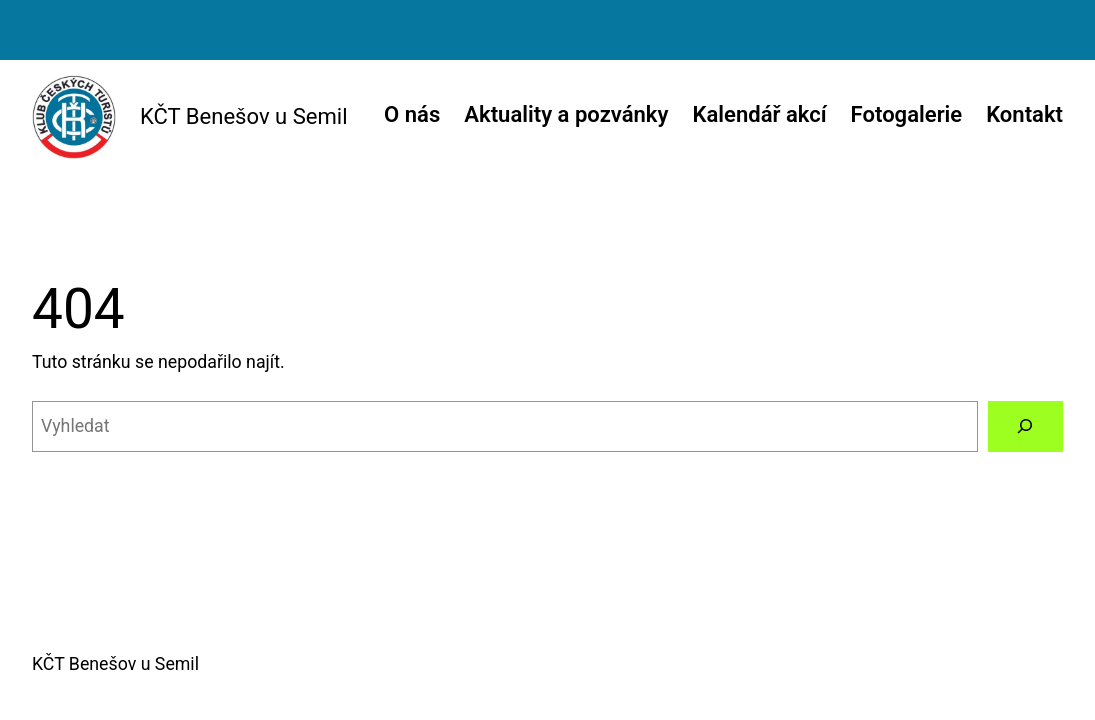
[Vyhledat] (1025, 427)
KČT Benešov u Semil (244, 116)
